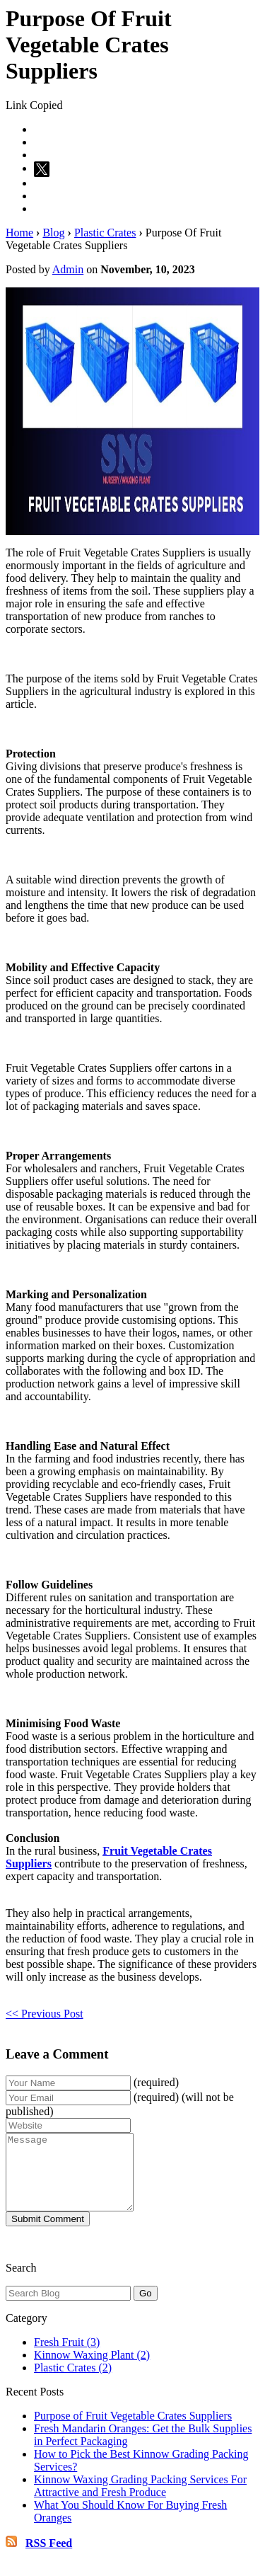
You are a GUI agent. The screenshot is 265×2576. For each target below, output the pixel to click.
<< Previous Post (44, 2014)
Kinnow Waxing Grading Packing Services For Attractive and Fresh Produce (140, 2500)
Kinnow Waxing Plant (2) (92, 2370)
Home (19, 233)
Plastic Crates (105, 233)
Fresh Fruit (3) (67, 2357)
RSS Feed (48, 2558)
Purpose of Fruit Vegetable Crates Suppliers (133, 2431)
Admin (67, 269)
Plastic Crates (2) (73, 2382)
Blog (53, 233)
